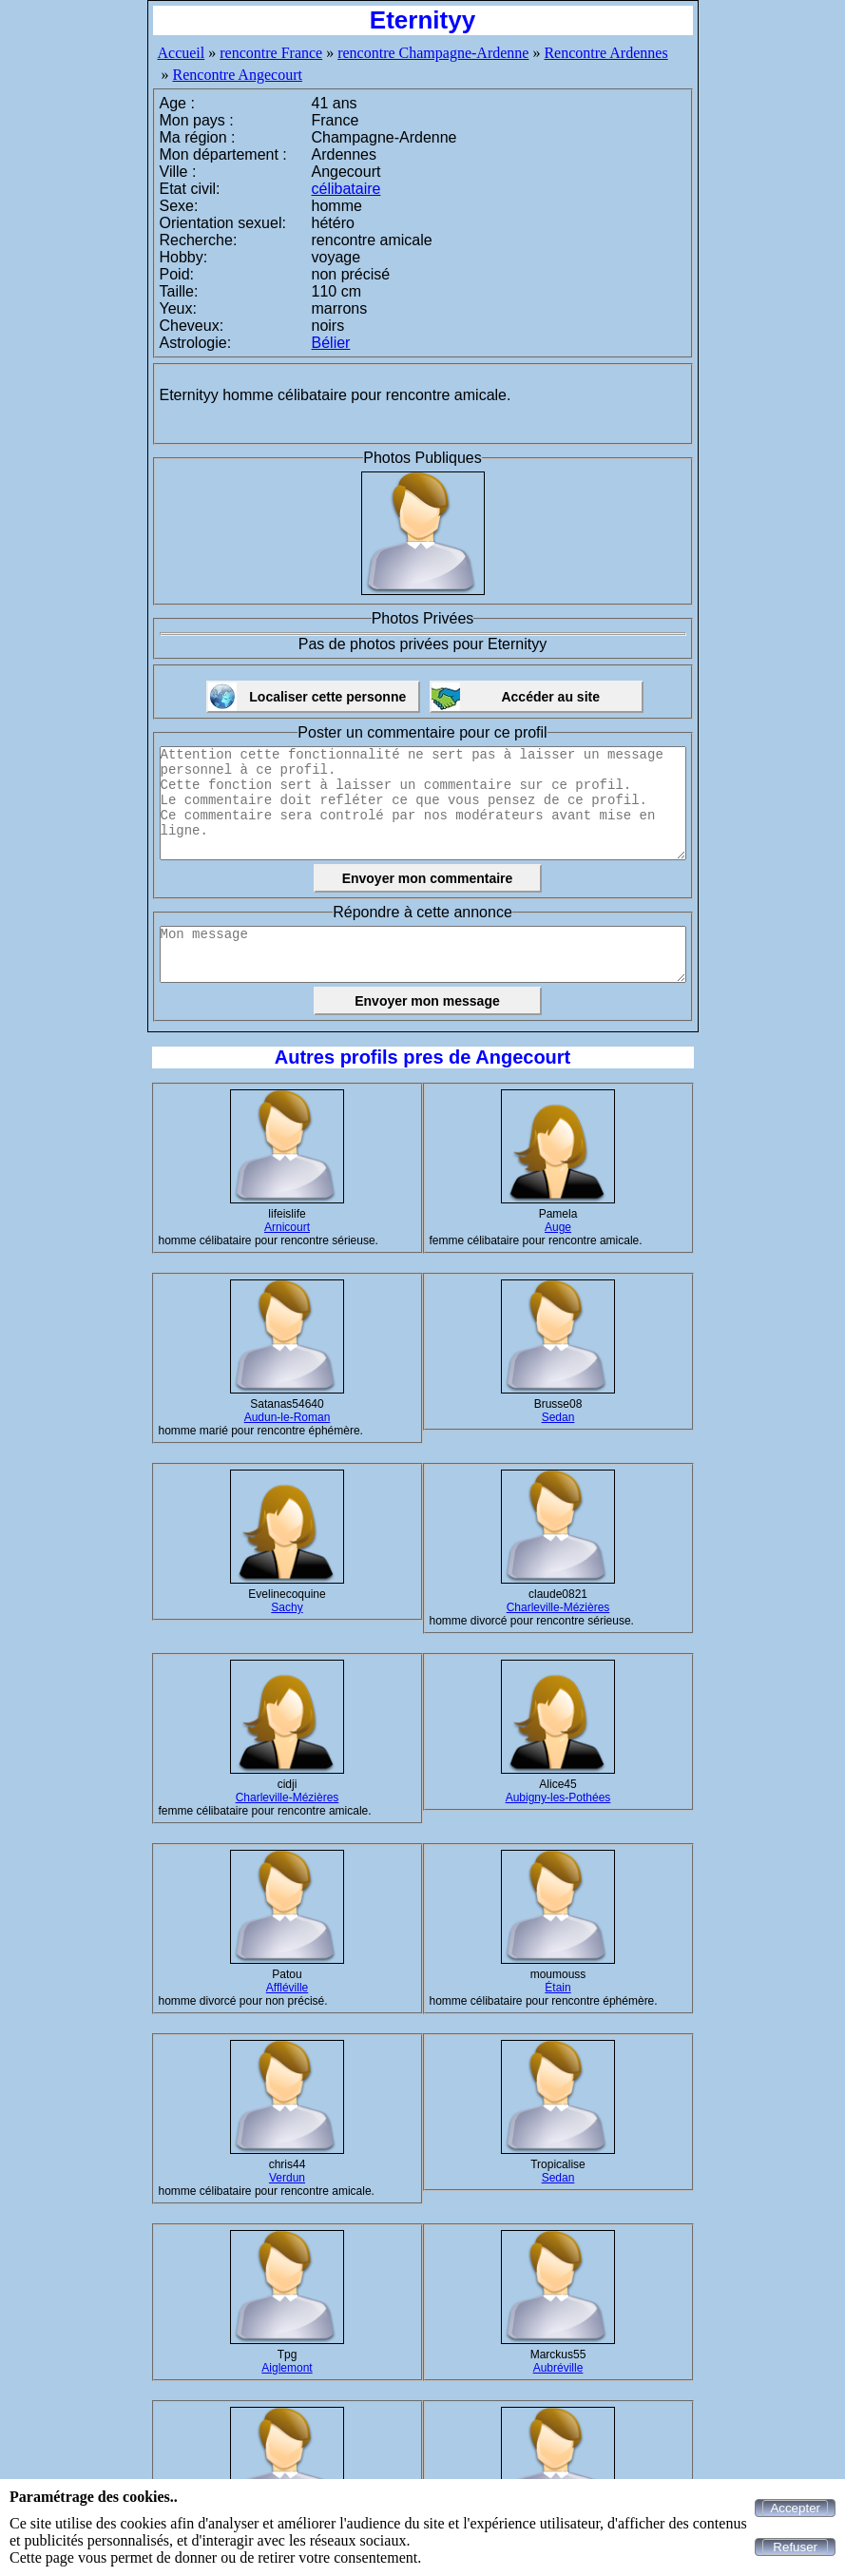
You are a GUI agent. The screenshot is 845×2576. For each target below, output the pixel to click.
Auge (558, 1227)
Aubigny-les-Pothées (558, 1797)
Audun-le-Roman (287, 1417)
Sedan (558, 1417)
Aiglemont (286, 2367)
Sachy (286, 1607)
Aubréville (558, 2367)
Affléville (287, 1987)
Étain (557, 1987)
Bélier (331, 343)
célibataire (346, 189)
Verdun (287, 2177)
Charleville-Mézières (558, 1607)
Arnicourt (287, 1227)
